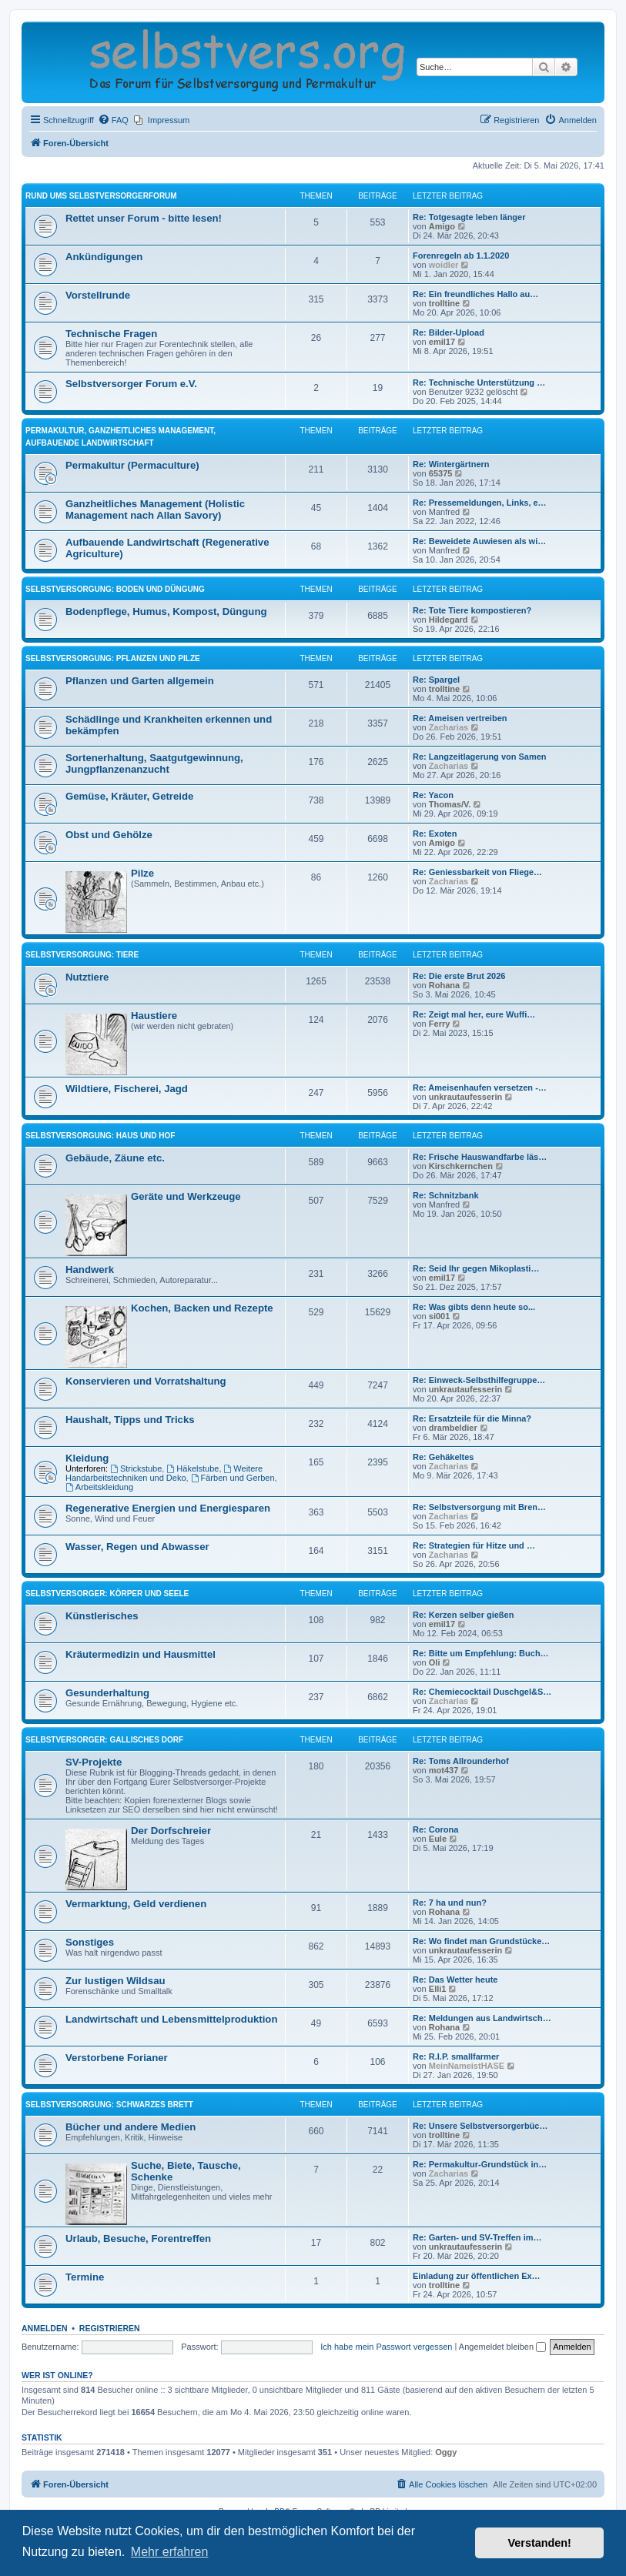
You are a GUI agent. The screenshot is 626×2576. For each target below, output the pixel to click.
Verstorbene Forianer (116, 2057)
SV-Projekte (93, 1762)
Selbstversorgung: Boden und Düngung (115, 589)
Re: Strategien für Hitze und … (474, 1545)
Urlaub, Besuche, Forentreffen (138, 2238)
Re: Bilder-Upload (448, 332)
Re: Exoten (435, 833)
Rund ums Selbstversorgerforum (101, 196)
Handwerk (89, 1269)
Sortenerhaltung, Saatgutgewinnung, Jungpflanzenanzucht (154, 763)
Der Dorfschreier (171, 1830)
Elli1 (438, 1988)
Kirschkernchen (461, 1166)
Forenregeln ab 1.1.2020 (461, 255)
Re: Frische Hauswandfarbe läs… (480, 1156)
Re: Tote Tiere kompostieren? (472, 610)
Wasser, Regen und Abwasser (137, 1546)
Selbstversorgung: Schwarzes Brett (109, 2104)
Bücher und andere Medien (130, 2127)
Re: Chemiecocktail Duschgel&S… (482, 1691)
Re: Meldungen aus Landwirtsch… (482, 2018)
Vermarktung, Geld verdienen (135, 1903)
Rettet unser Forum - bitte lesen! (143, 218)
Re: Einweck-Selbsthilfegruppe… (479, 1380)
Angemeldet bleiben (502, 2346)
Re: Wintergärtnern (451, 464)
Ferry (439, 1023)
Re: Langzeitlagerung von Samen (480, 756)
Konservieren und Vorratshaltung (145, 1381)
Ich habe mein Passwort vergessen (386, 2346)
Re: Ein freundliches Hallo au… (475, 294)
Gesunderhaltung (107, 1693)
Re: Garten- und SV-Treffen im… (477, 2237)
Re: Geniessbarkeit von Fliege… (477, 872)
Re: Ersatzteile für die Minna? (472, 1418)
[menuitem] (113, 120)
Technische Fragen (111, 333)
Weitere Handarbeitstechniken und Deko (164, 1473)
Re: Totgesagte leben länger (469, 217)
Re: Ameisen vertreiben (460, 718)
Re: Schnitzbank (446, 1195)
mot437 (444, 1770)
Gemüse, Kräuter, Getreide (129, 796)
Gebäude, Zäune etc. (115, 1158)
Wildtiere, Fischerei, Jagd (126, 1088)
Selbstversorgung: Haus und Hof (100, 1135)
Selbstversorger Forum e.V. (131, 383)
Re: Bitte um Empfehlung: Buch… (481, 1653)
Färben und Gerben (233, 1477)
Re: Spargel (436, 679)
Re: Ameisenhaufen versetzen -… (480, 1087)
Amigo (442, 226)
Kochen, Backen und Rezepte (202, 1308)
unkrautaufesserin (465, 1096)
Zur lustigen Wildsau (115, 1980)
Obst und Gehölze (108, 834)
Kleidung (87, 1458)
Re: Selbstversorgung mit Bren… (479, 1507)
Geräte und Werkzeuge (186, 1196)
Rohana (444, 985)
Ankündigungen (103, 256)
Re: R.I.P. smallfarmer (456, 2056)
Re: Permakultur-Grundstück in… (480, 2164)
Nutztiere (87, 977)
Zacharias (448, 727)
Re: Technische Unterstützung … (479, 382)
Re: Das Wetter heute (455, 1979)
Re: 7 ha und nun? (450, 1902)
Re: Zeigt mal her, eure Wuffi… (474, 1014)
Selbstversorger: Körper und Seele (107, 1593)
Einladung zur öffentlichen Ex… (477, 2275)
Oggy (446, 2452)
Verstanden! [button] (539, 2543)
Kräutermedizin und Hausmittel (140, 1654)
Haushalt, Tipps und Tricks (130, 1419)
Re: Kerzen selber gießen (463, 1614)
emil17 (442, 341)
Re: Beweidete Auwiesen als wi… (479, 541)
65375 (441, 473)
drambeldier (453, 1427)
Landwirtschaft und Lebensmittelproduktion (171, 2019)
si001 (439, 1316)
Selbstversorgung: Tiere (82, 955)
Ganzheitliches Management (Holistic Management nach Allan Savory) (155, 509)
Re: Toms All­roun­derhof (461, 1761)
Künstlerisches (102, 1616)
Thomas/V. (450, 804)
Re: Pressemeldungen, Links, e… (480, 502)
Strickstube (136, 1468)
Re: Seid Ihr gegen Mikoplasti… (476, 1268)
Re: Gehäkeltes (443, 1457)
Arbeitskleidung (99, 1487)
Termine (84, 2277)
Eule (438, 1838)
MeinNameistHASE (466, 2065)
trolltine (444, 303)
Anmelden (45, 2328)
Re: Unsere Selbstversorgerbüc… (480, 2125)
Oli (434, 1662)
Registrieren (109, 2328)
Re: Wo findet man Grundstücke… (481, 1941)
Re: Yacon (433, 795)
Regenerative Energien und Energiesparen (167, 1508)
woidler (444, 264)
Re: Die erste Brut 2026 (459, 976)
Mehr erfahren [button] (170, 2551)
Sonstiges (89, 1942)
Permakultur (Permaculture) (132, 465)
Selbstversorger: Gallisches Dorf (104, 1740)
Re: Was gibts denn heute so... (474, 1306)
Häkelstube (192, 1468)
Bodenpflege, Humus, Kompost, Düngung (166, 611)
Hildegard (448, 619)
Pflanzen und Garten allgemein (139, 681)
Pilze (142, 873)
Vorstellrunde (97, 295)
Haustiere (154, 1015)
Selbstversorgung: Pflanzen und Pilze (112, 658)
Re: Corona (435, 1829)
